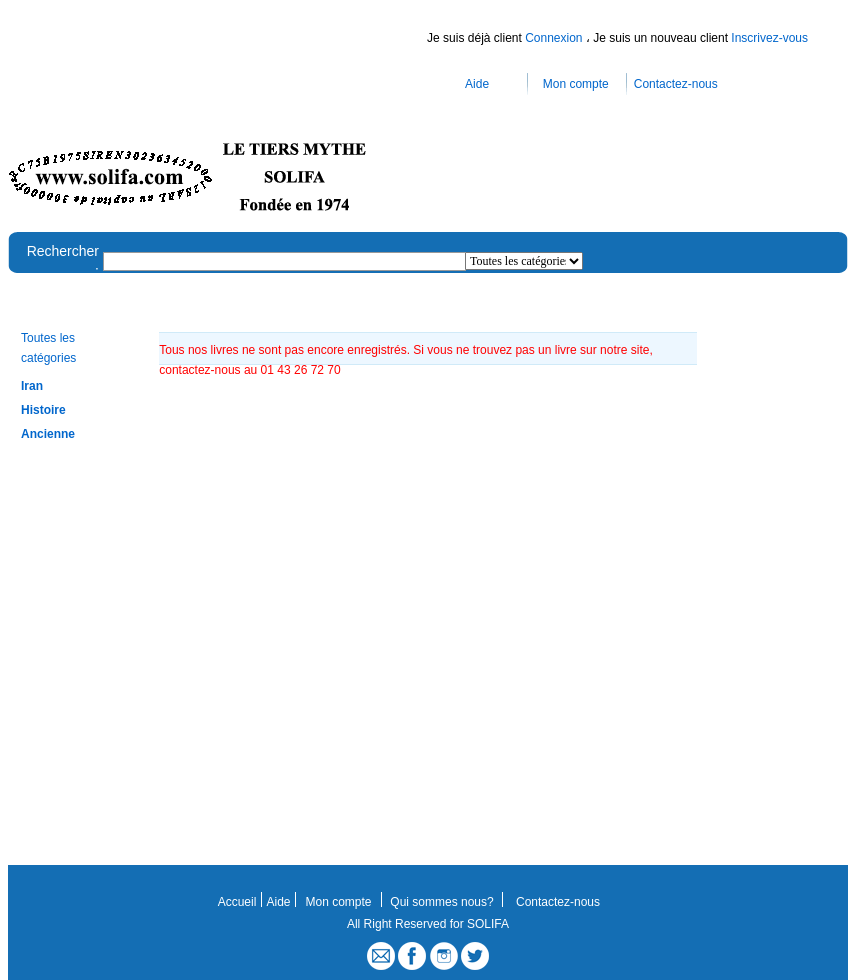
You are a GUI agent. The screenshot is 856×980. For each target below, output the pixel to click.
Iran (32, 386)
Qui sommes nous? (441, 902)
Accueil (237, 902)
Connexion (555, 38)
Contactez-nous (676, 84)
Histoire (43, 410)
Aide (477, 84)
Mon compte (576, 84)
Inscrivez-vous (769, 38)
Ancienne (48, 434)
